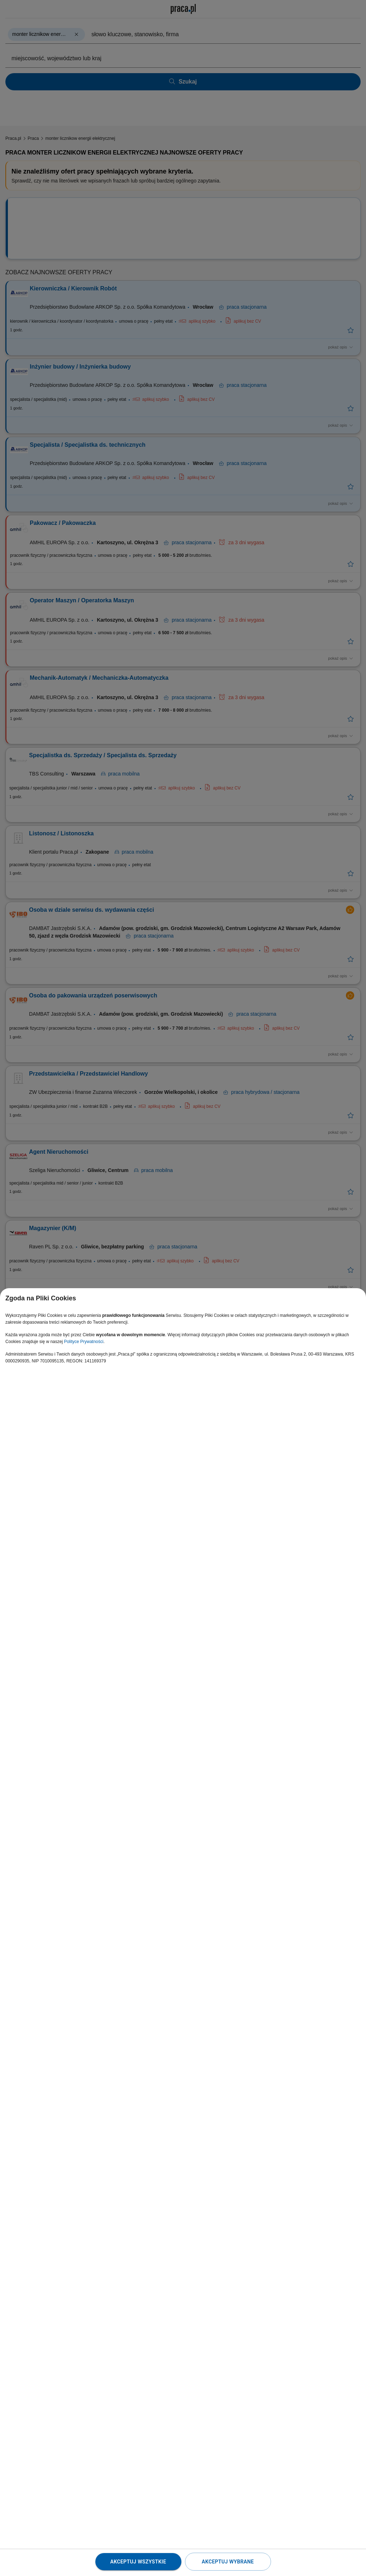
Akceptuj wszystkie (138, 2562)
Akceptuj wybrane (228, 2562)
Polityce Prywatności (83, 1341)
